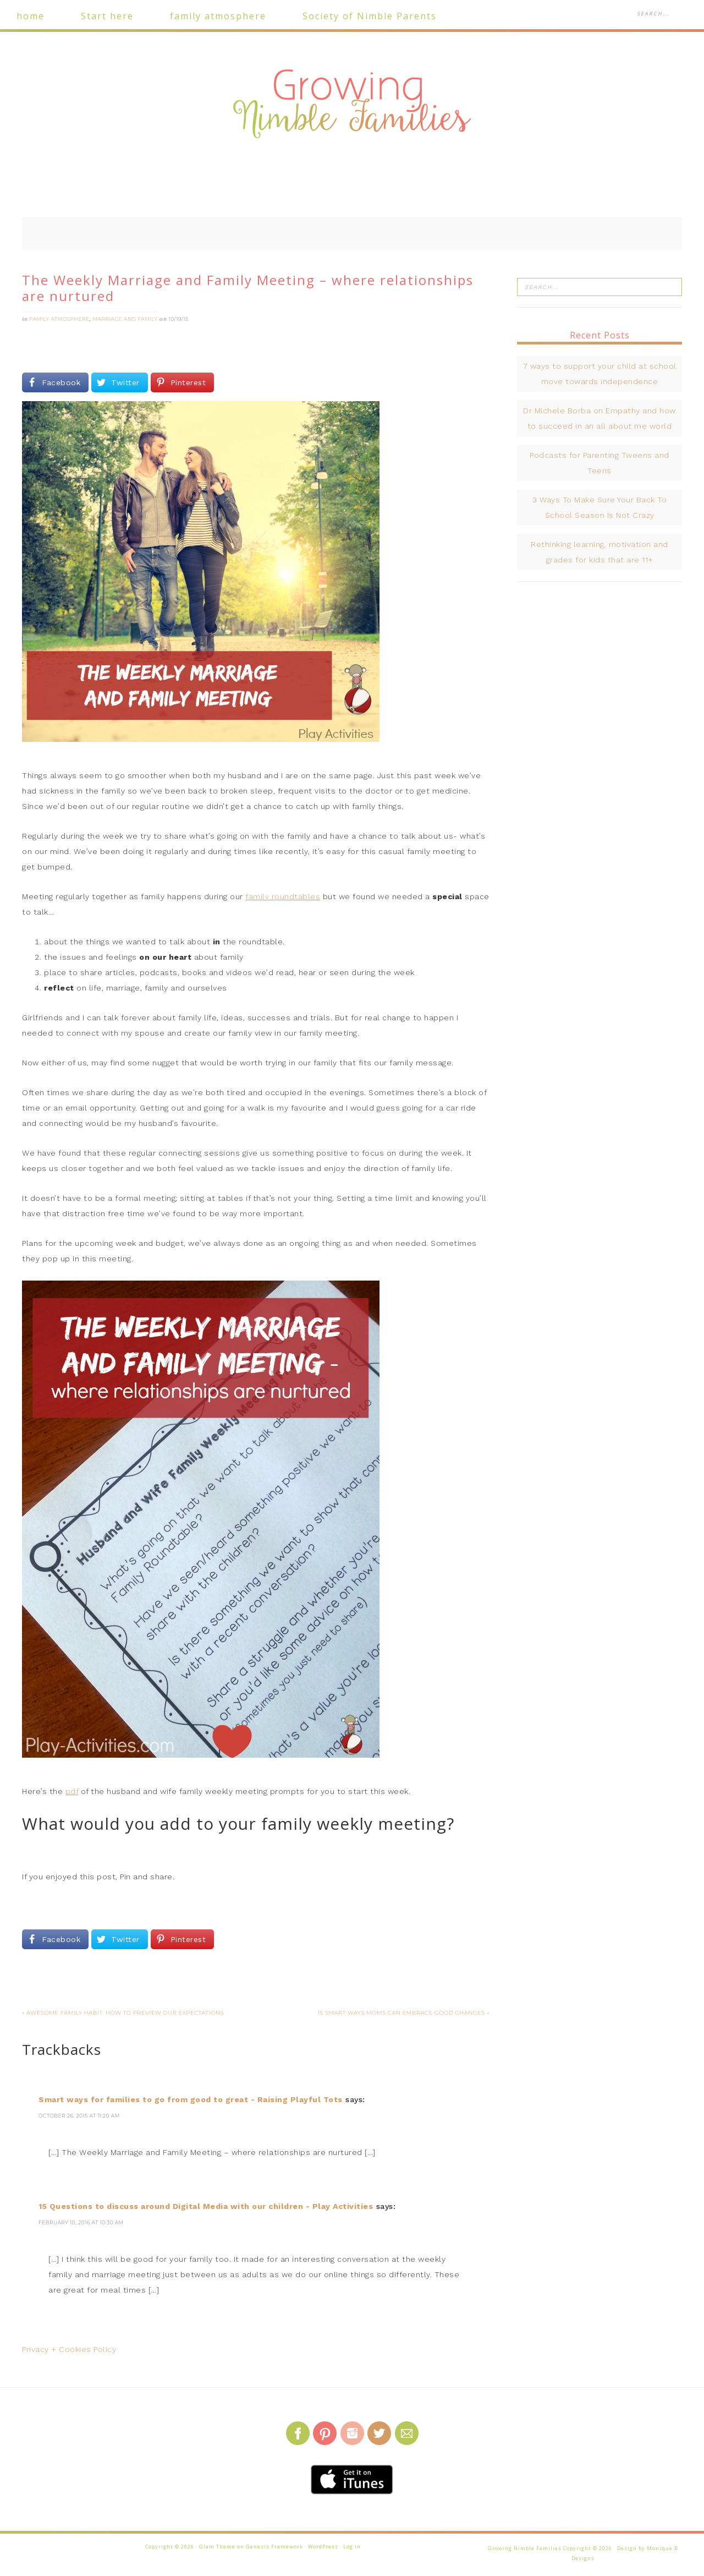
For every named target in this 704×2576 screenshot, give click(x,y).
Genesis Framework (274, 2546)
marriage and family (124, 319)
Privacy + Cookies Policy (69, 2349)
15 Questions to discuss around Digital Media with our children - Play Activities (205, 2206)
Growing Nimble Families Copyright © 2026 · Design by (567, 2548)
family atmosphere (60, 319)
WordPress (323, 2546)
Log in (352, 2546)
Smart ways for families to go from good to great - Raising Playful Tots (190, 2099)
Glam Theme (217, 2546)
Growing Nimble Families (352, 105)
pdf (72, 1791)
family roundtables (282, 896)
